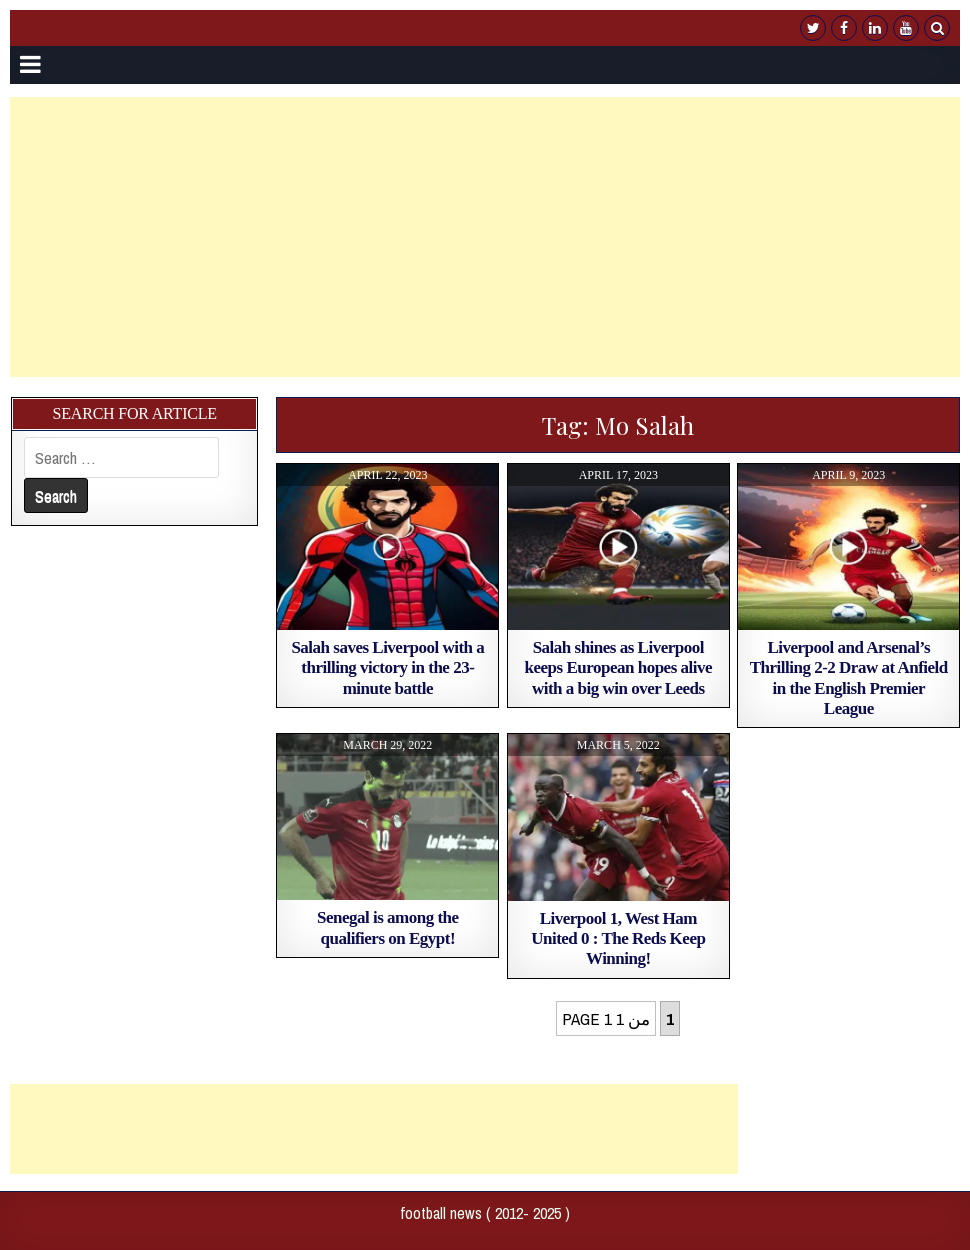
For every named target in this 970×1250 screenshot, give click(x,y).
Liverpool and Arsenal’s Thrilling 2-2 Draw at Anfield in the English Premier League (849, 678)
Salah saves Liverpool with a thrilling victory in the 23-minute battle (387, 668)
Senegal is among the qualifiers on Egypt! (388, 927)
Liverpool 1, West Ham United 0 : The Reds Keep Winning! (618, 939)
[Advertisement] (485, 237)
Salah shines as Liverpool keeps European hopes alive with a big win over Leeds (618, 668)
